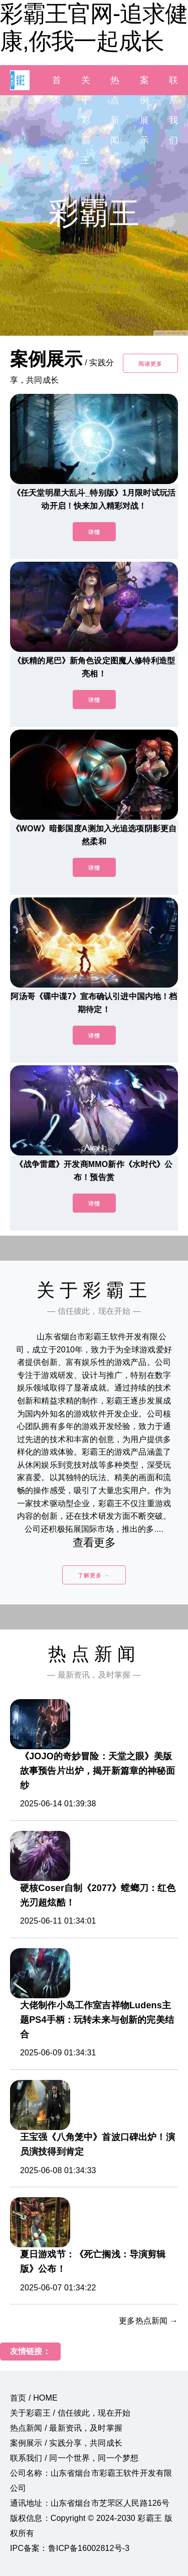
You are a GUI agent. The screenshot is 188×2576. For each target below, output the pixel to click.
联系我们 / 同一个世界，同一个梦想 (74, 2458)
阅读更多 (150, 364)
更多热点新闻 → (148, 2320)
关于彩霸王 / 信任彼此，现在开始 (70, 2413)
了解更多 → (94, 1575)
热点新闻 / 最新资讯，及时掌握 (66, 2428)
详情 (94, 532)
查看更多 (94, 1542)
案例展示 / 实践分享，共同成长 (66, 2443)
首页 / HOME (34, 2398)
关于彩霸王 (85, 120)
